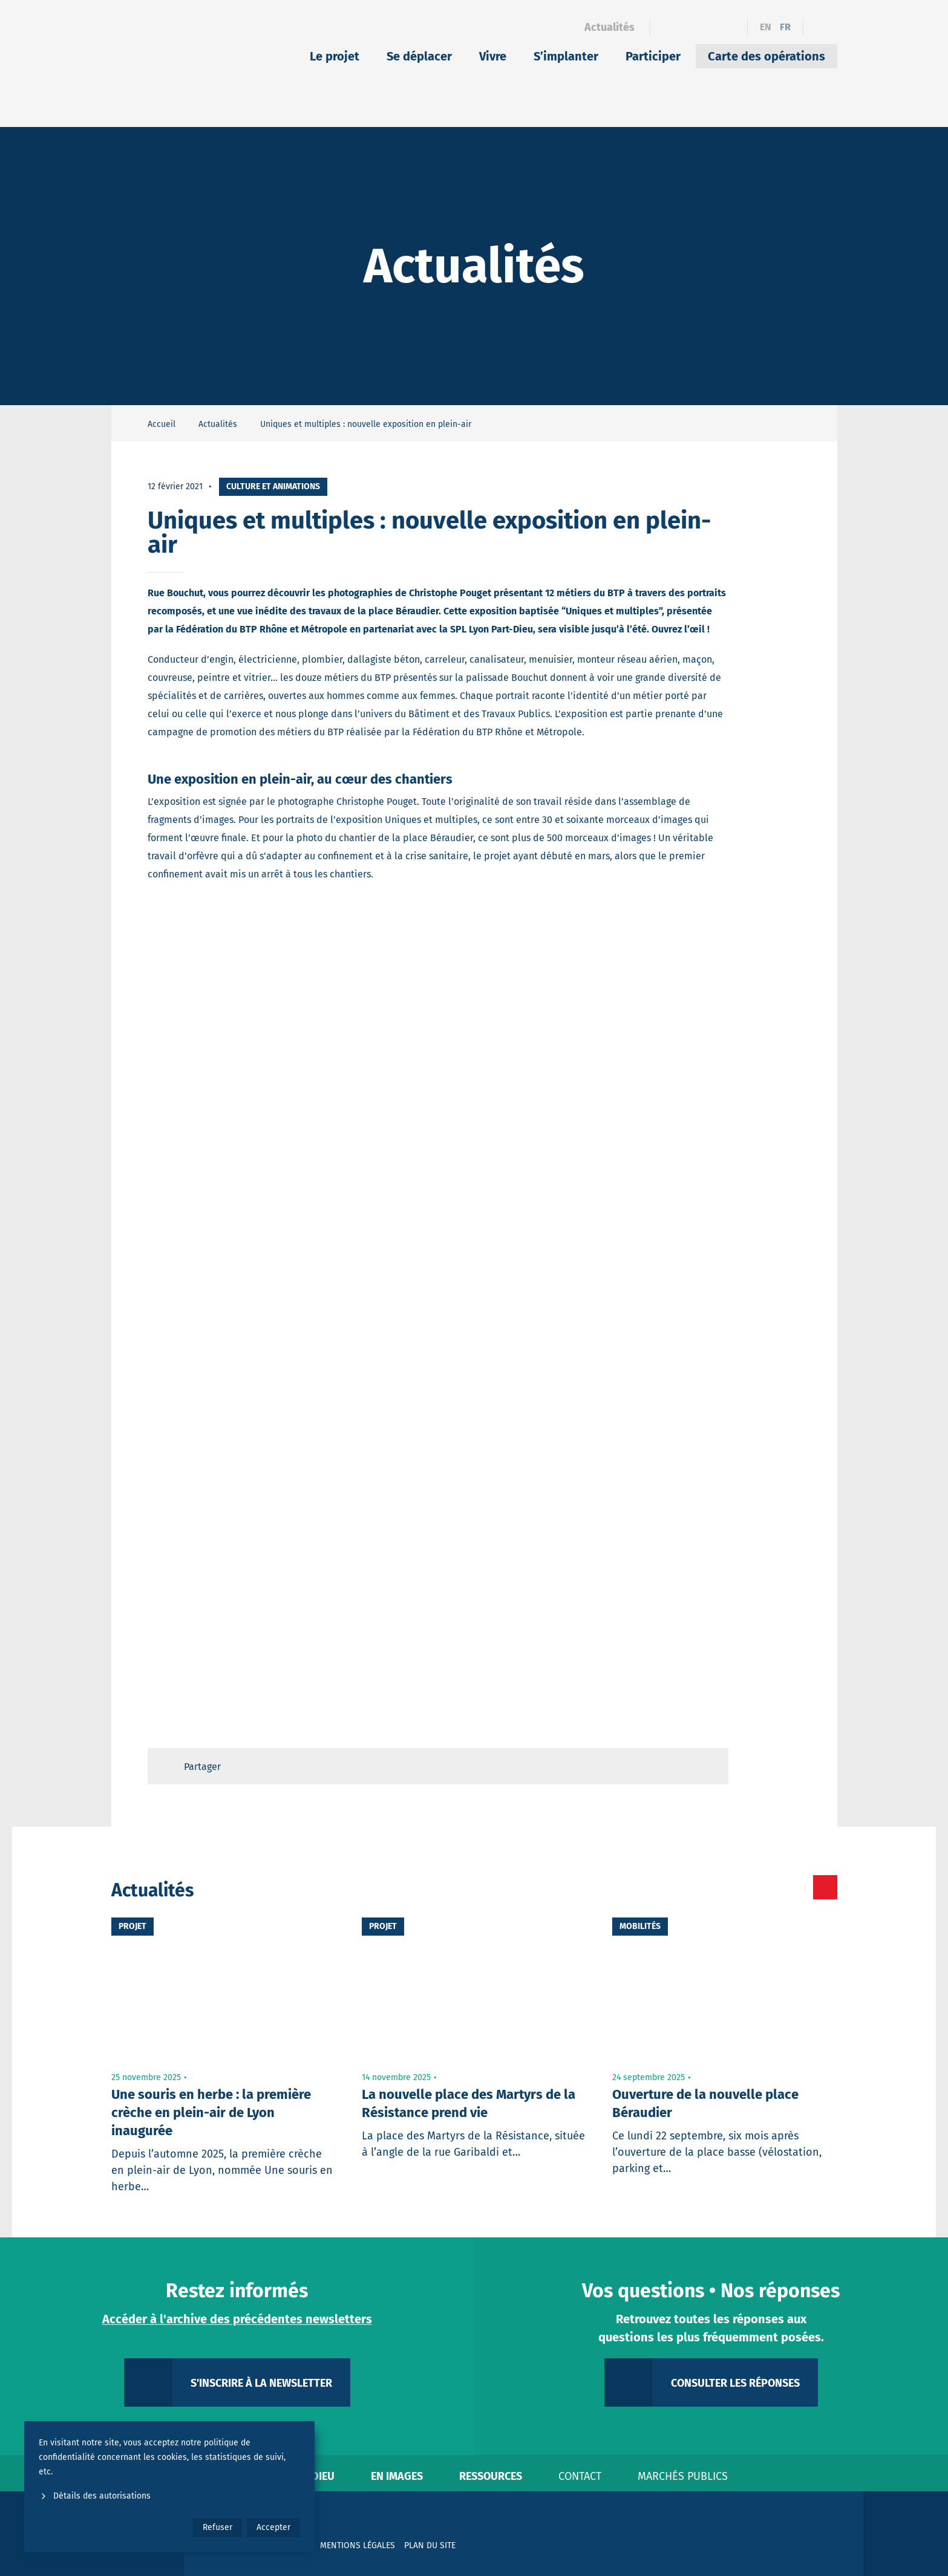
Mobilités (640, 1926)
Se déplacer (419, 56)
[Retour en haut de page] (708, 1766)
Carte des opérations (766, 56)
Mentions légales (357, 2545)
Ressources (490, 2476)
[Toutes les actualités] (774, 1887)
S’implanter (566, 56)
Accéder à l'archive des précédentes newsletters (237, 2319)
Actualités (609, 27)
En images (397, 2476)
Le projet (334, 56)
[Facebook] (667, 27)
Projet (132, 1926)
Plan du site (430, 2545)
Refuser (217, 2527)
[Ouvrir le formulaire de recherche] (820, 27)
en (765, 27)
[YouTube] (730, 27)
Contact (579, 2476)
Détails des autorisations (95, 2496)
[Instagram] (709, 27)
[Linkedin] (688, 27)
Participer (653, 56)
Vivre (492, 56)
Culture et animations (273, 486)
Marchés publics (683, 2476)
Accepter (273, 2527)
